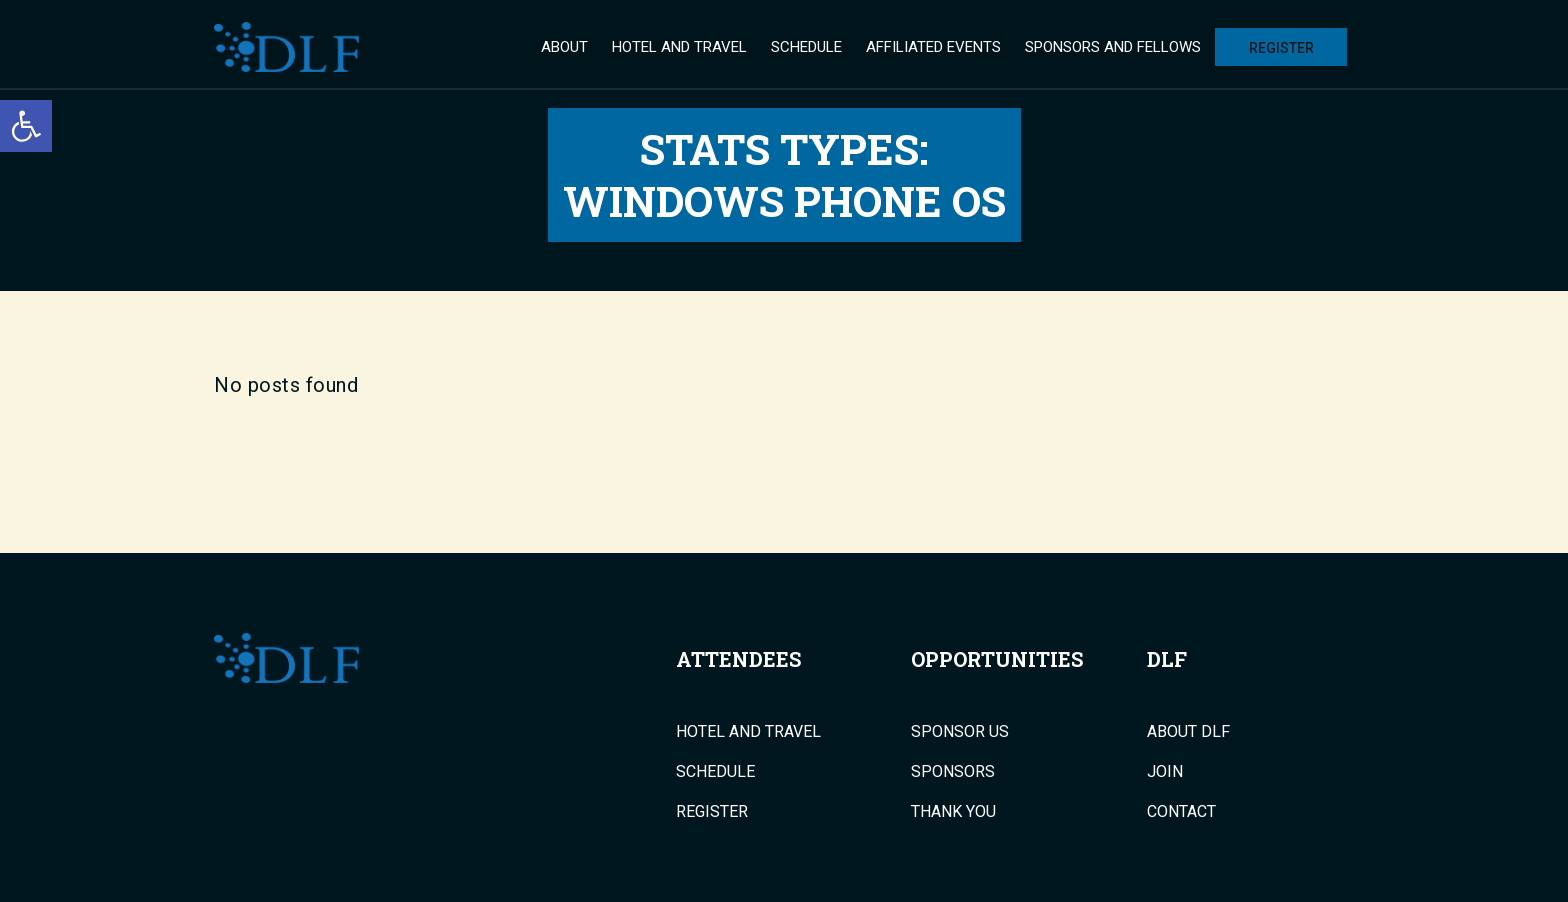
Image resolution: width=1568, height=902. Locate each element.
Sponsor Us (960, 732)
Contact (1181, 812)
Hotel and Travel (679, 47)
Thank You (953, 812)
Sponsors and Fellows (1113, 47)
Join (1165, 772)
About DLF (1188, 732)
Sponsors (953, 772)
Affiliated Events (933, 47)
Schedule (806, 47)
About (564, 47)
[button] (26, 126)
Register (1281, 48)
